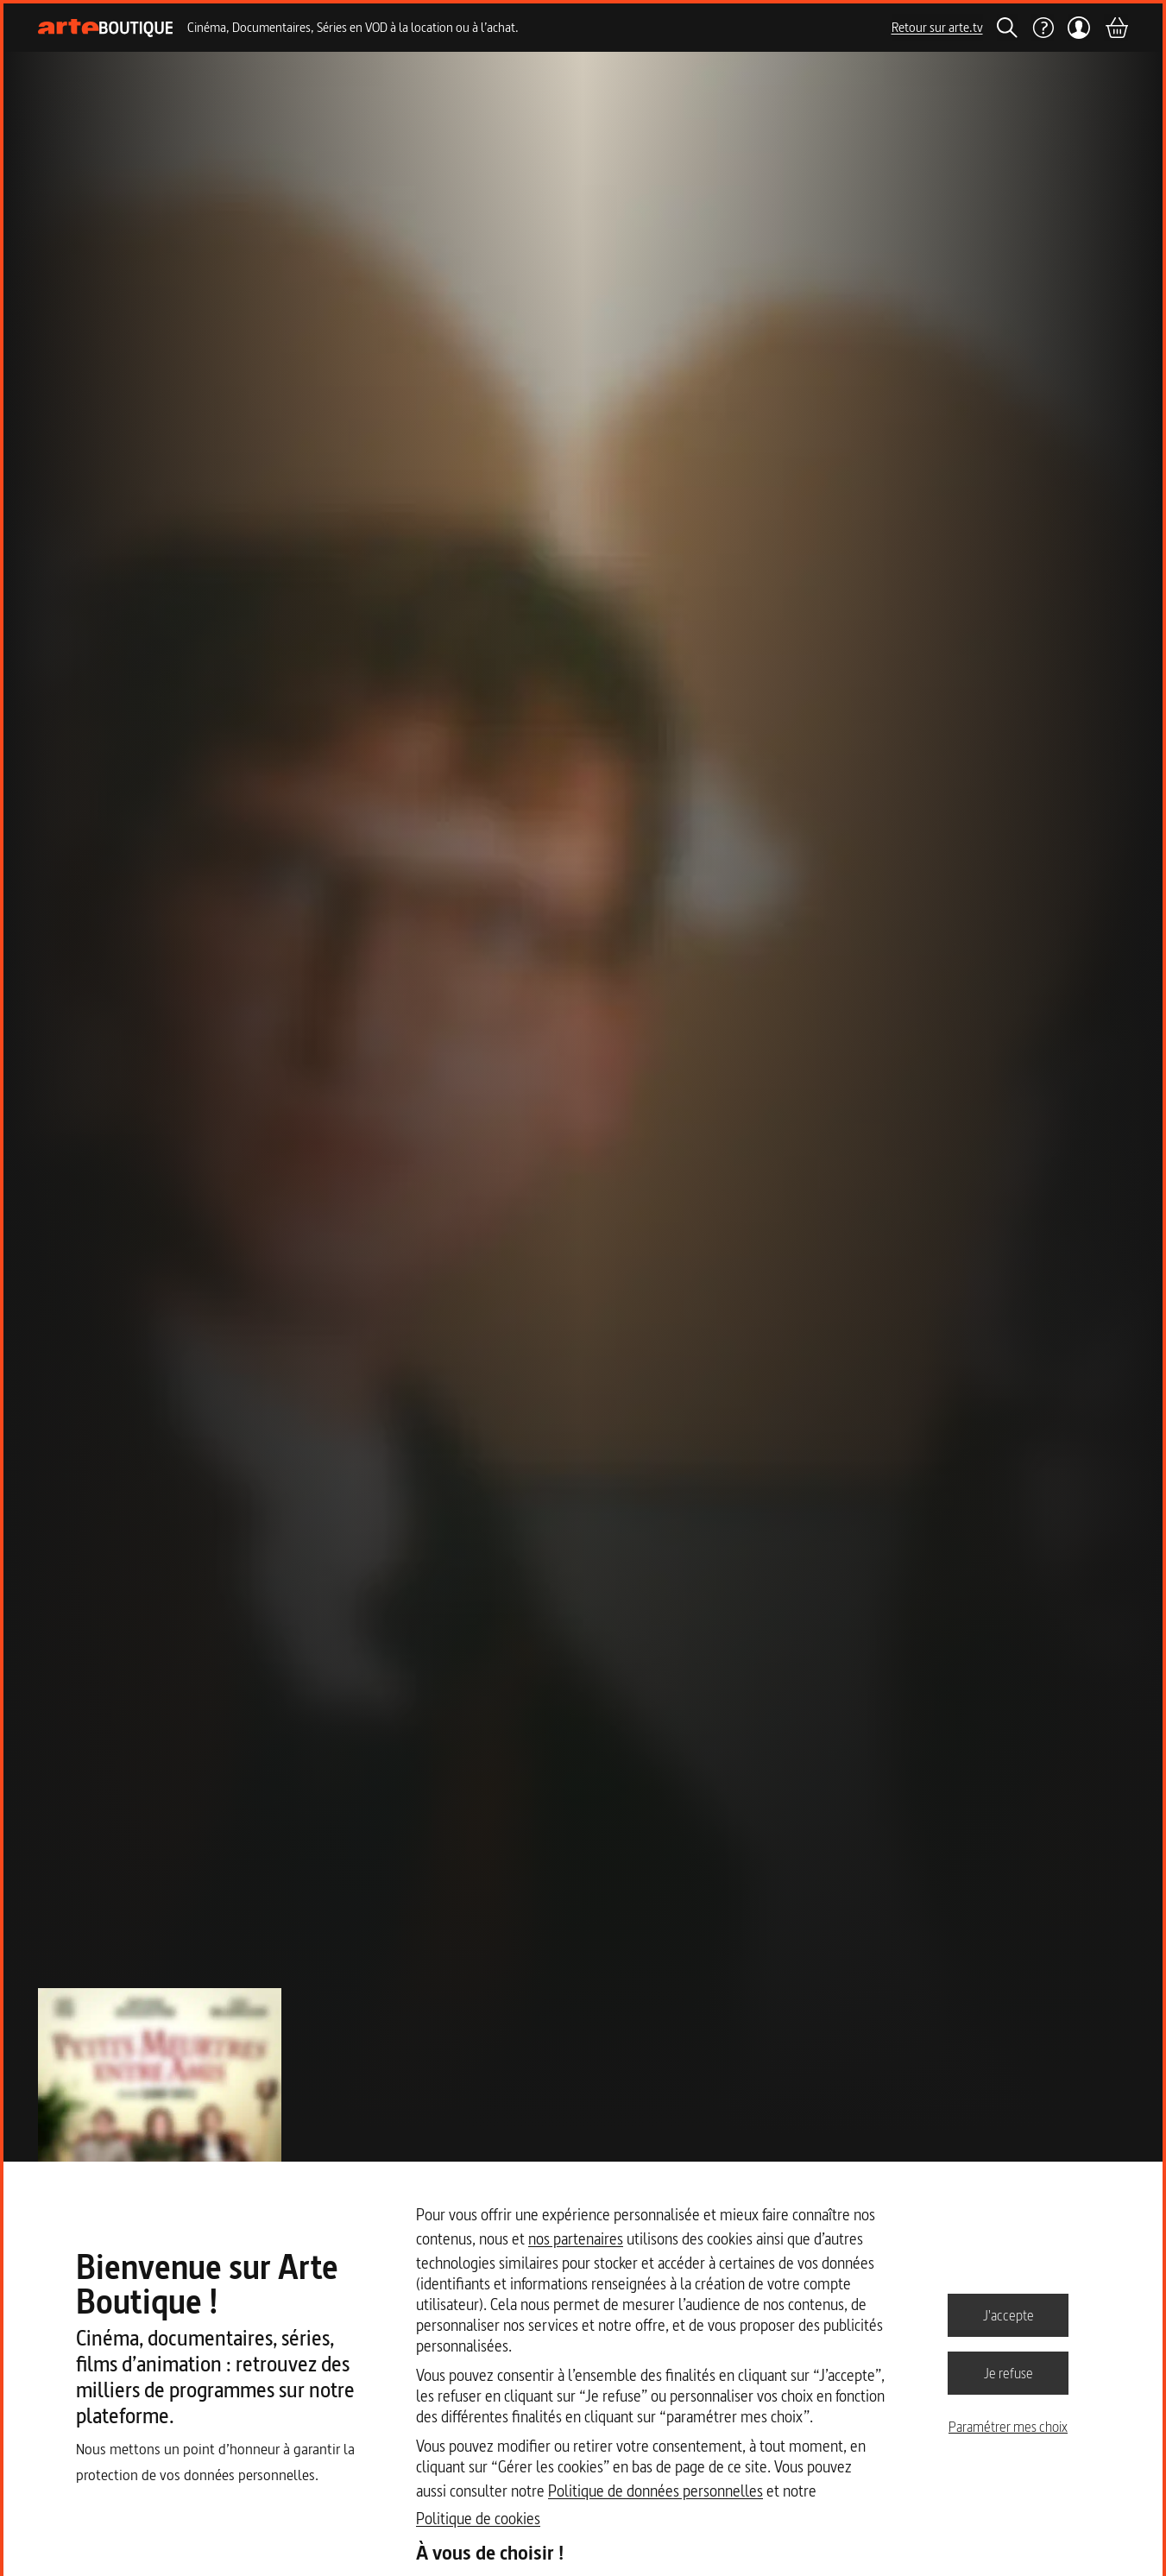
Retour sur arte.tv (937, 27)
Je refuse (1008, 2372)
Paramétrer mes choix (1008, 2426)
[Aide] (1042, 27)
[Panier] (1116, 27)
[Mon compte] (1079, 27)
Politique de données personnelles (655, 2491)
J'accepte (1008, 2314)
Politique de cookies (478, 2518)
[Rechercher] (1007, 27)
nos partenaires (575, 2239)
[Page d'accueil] (105, 28)
